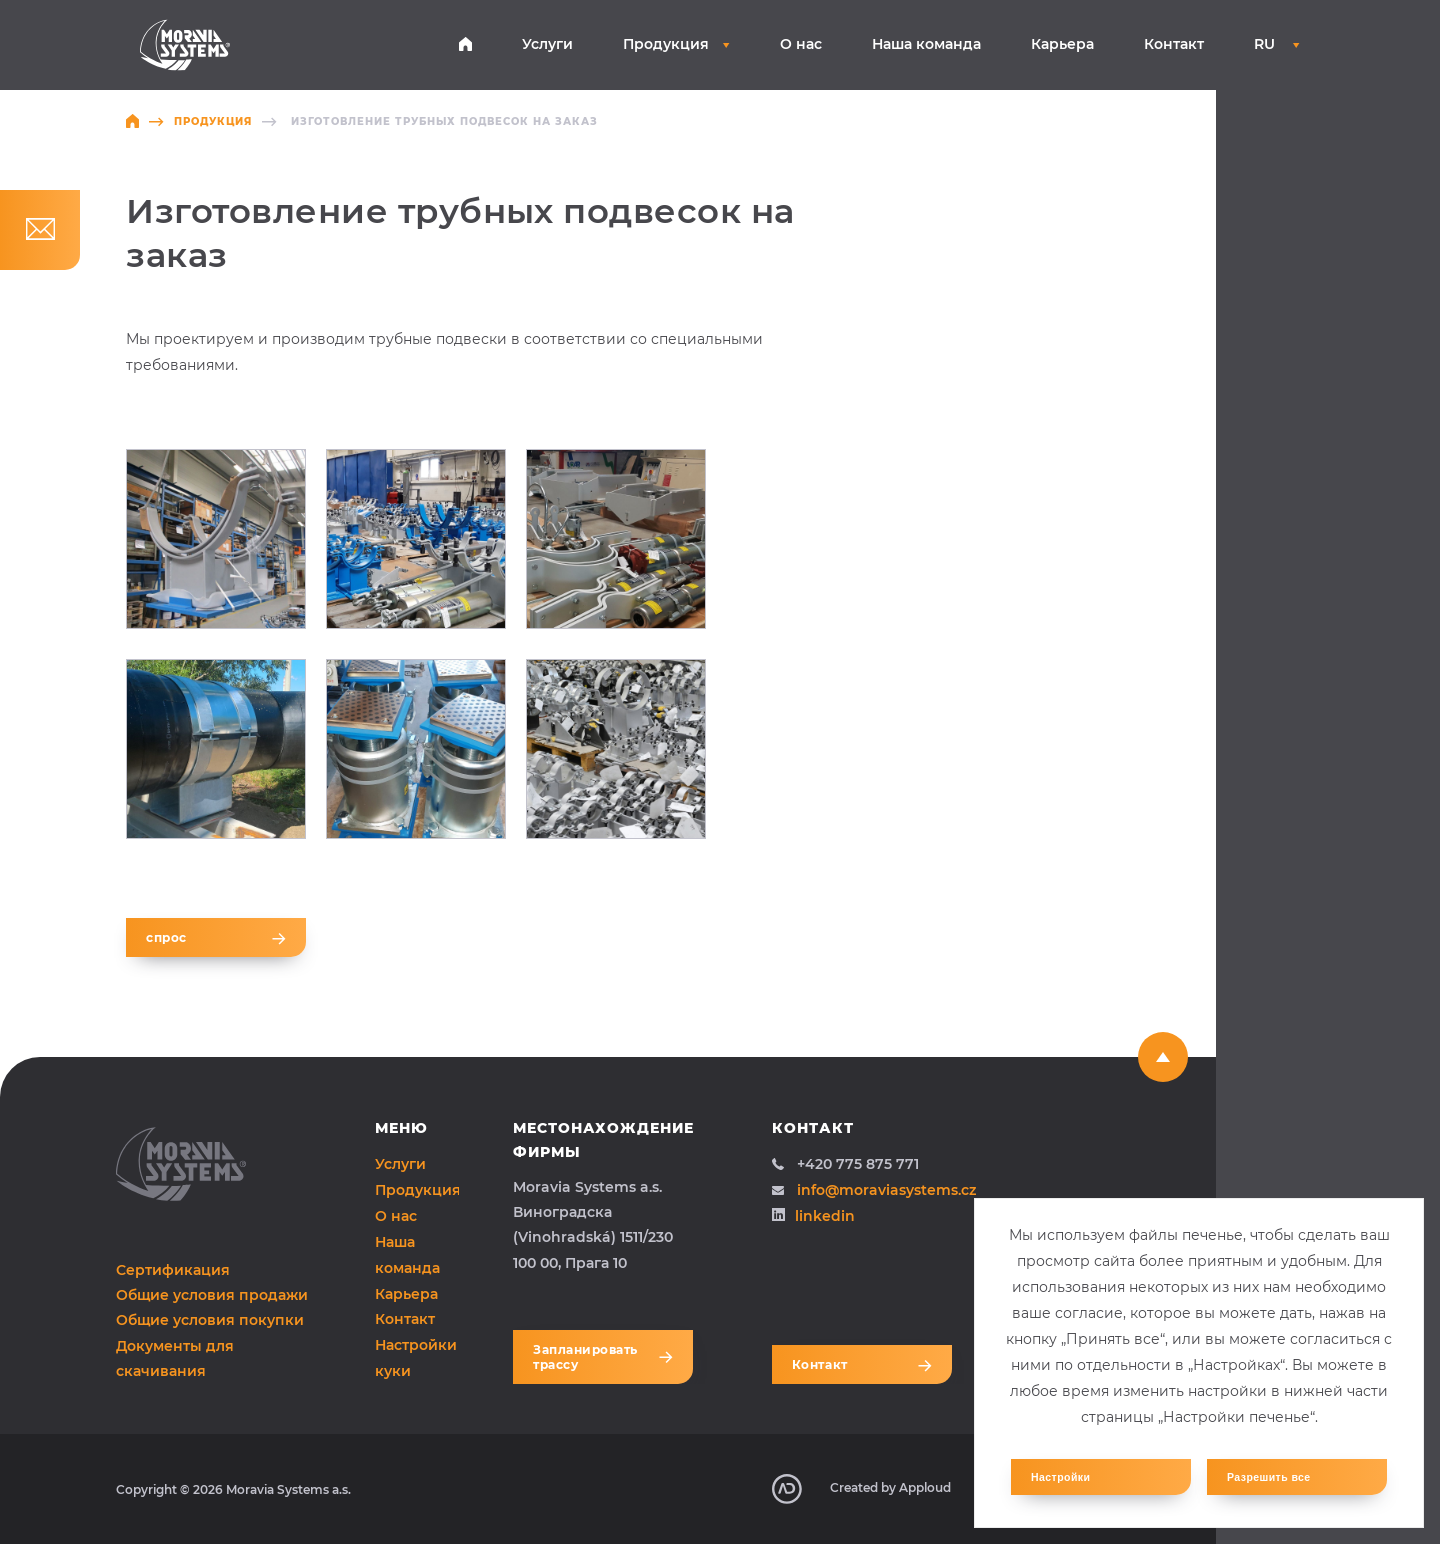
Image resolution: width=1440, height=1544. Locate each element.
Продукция (676, 44)
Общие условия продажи (212, 1295)
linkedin (813, 1216)
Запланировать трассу (603, 1357)
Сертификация (173, 1270)
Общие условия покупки (210, 1320)
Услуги (547, 44)
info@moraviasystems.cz (874, 1190)
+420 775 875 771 (845, 1164)
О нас (801, 44)
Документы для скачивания (175, 1358)
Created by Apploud (861, 1489)
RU (1277, 44)
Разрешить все (1269, 1477)
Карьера (1062, 44)
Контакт (1174, 44)
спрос (216, 937)
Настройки (1060, 1477)
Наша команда (926, 44)
